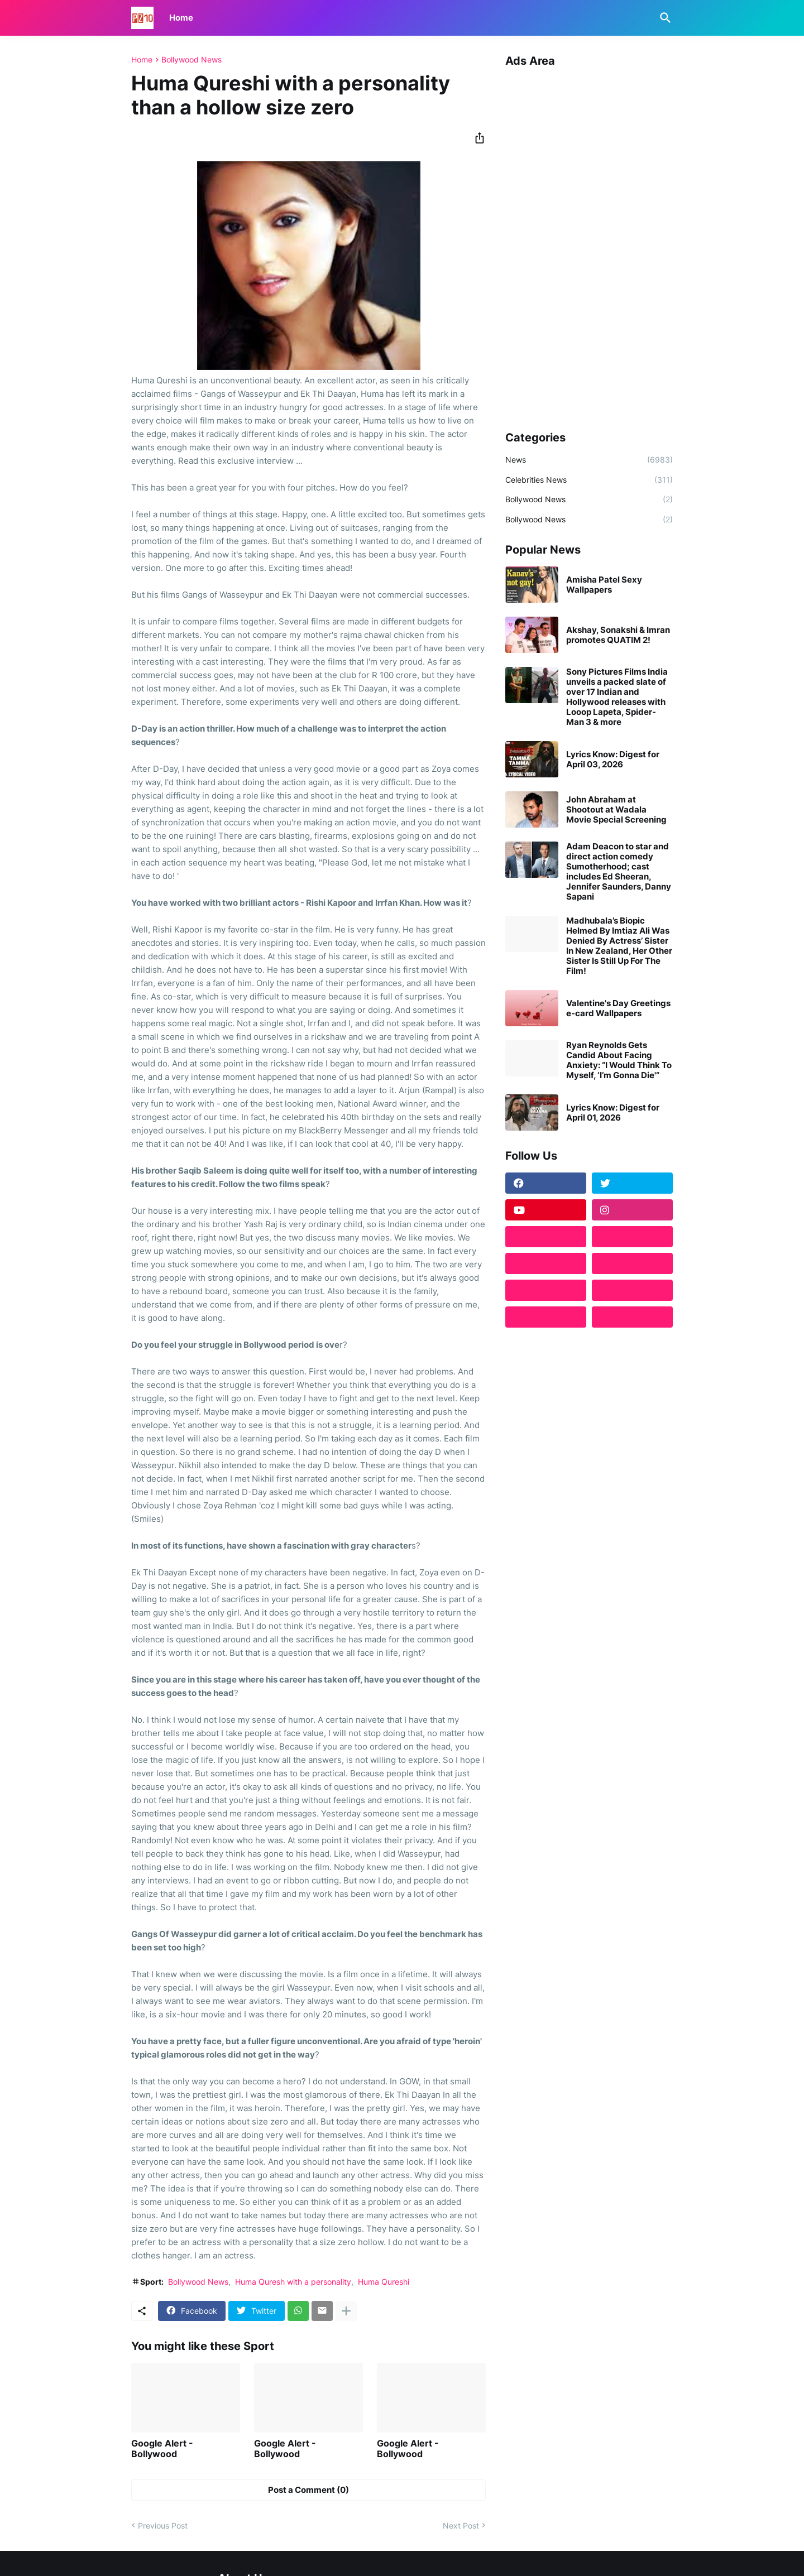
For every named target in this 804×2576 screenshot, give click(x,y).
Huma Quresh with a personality (293, 2281)
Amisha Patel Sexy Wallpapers (604, 585)
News (589, 459)
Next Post (461, 2525)
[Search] (663, 17)
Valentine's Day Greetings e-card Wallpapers (618, 1008)
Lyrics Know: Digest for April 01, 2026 (612, 1113)
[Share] (476, 137)
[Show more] (346, 2311)
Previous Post (163, 2525)
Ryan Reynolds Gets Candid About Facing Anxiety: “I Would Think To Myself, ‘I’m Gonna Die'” (619, 1060)
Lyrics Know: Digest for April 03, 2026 (612, 759)
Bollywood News (191, 60)
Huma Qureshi (383, 2281)
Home (181, 17)
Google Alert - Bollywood (162, 2448)
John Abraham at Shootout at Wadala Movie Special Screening (616, 810)
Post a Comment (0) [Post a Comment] (308, 2489)
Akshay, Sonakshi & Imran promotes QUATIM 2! (618, 635)
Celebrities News (589, 480)
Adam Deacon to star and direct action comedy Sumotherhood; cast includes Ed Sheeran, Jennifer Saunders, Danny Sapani (618, 872)
